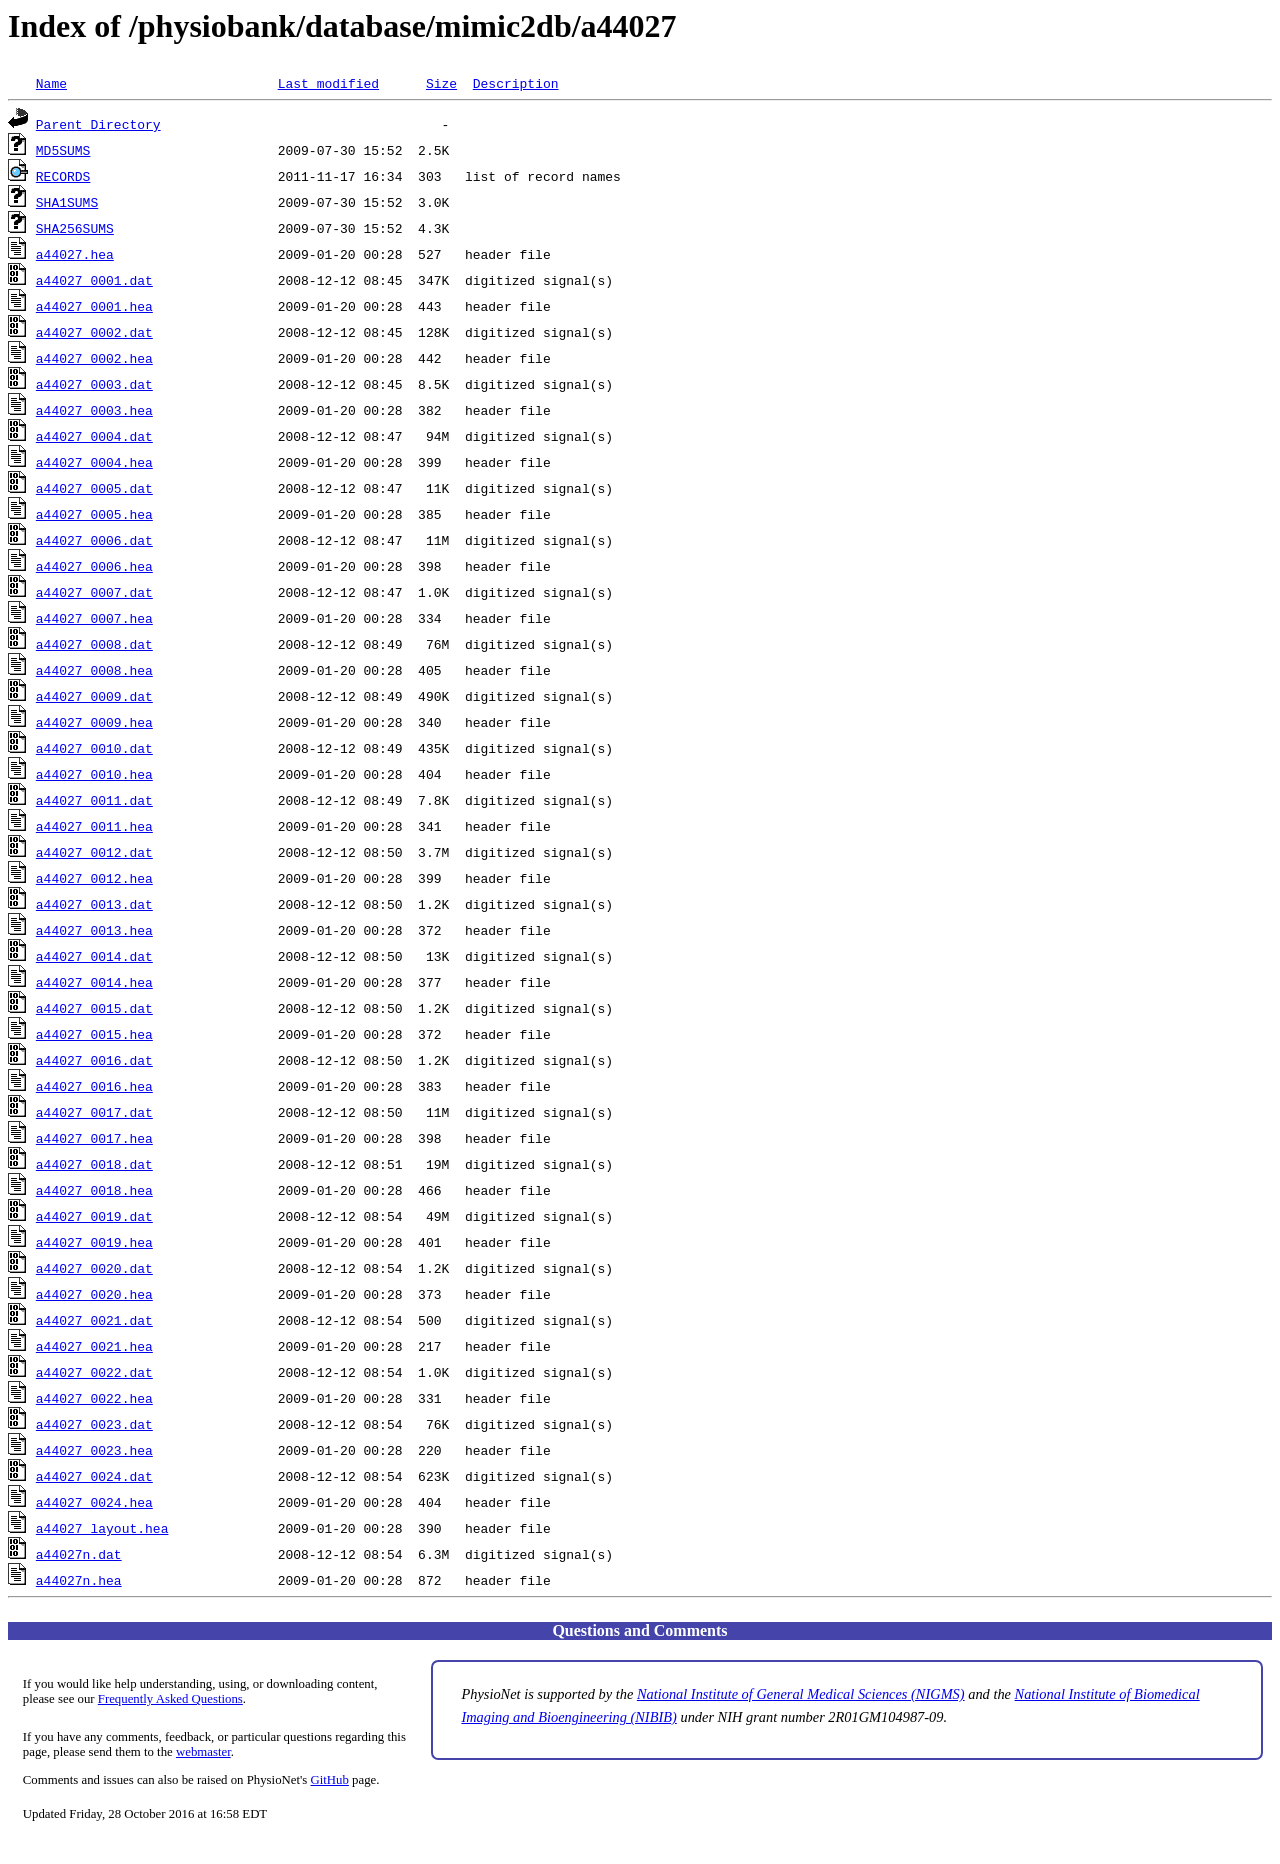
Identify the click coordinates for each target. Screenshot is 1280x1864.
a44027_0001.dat (94, 280)
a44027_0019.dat (94, 1216)
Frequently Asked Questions (170, 1699)
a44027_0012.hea (94, 878)
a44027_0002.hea (94, 358)
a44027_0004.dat (94, 436)
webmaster (203, 1752)
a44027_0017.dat (94, 1112)
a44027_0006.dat (94, 540)
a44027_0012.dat (94, 852)
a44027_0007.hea (94, 618)
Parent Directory (98, 124)
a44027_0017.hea (94, 1138)
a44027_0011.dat (94, 800)
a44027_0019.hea (94, 1242)
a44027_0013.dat (94, 904)
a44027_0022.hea (94, 1398)
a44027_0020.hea (94, 1294)
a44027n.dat (79, 1554)
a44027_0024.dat (94, 1476)
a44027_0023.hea (94, 1450)
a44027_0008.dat (94, 644)
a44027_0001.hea (94, 306)
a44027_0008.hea (94, 670)
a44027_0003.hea (94, 410)
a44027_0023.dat (94, 1424)
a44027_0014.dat (94, 956)
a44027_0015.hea (94, 1034)
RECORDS (63, 176)
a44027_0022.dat (94, 1372)
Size (441, 83)
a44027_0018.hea (94, 1190)
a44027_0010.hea (94, 774)
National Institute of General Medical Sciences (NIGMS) (801, 1694)
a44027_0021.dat (94, 1320)
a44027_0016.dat (94, 1060)
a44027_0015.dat (94, 1008)
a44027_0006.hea (94, 566)
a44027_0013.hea (94, 930)
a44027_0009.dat (94, 696)
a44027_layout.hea (102, 1528)
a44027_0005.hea (94, 514)
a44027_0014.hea (94, 982)
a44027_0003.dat (94, 384)
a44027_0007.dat (94, 592)
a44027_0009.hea (94, 722)
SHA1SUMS (67, 202)
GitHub (330, 1780)
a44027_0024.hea (94, 1502)
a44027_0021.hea (94, 1346)
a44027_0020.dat (94, 1268)
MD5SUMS (63, 150)
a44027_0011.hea (94, 826)
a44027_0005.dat (94, 488)
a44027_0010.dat (94, 748)
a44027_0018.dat (94, 1164)
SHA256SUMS (75, 228)
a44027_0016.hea (94, 1086)
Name (51, 83)
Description (516, 83)
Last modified (328, 83)
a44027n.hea (79, 1580)
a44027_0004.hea (94, 462)
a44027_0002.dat (94, 332)
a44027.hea (75, 254)
